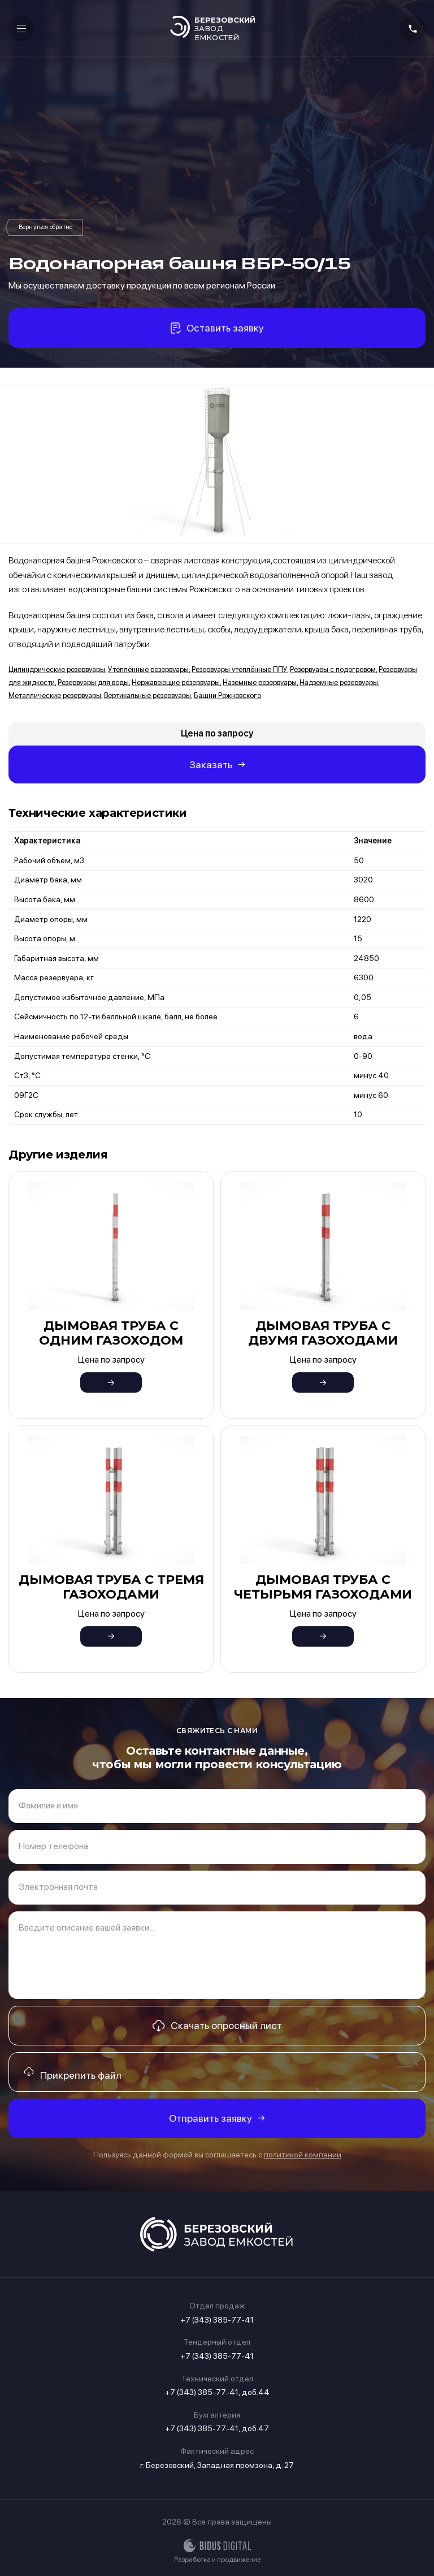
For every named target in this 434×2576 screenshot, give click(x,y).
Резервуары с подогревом (333, 669)
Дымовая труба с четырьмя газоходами (323, 1587)
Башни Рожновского (45, 227)
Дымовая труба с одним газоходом (111, 1333)
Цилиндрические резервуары (56, 669)
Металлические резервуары (54, 695)
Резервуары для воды (93, 682)
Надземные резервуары (339, 682)
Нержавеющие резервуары (176, 682)
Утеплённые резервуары (148, 669)
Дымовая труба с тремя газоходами (111, 1587)
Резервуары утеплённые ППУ (239, 669)
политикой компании (302, 2154)
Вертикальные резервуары (147, 695)
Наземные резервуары (260, 682)
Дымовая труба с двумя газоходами (323, 1333)
